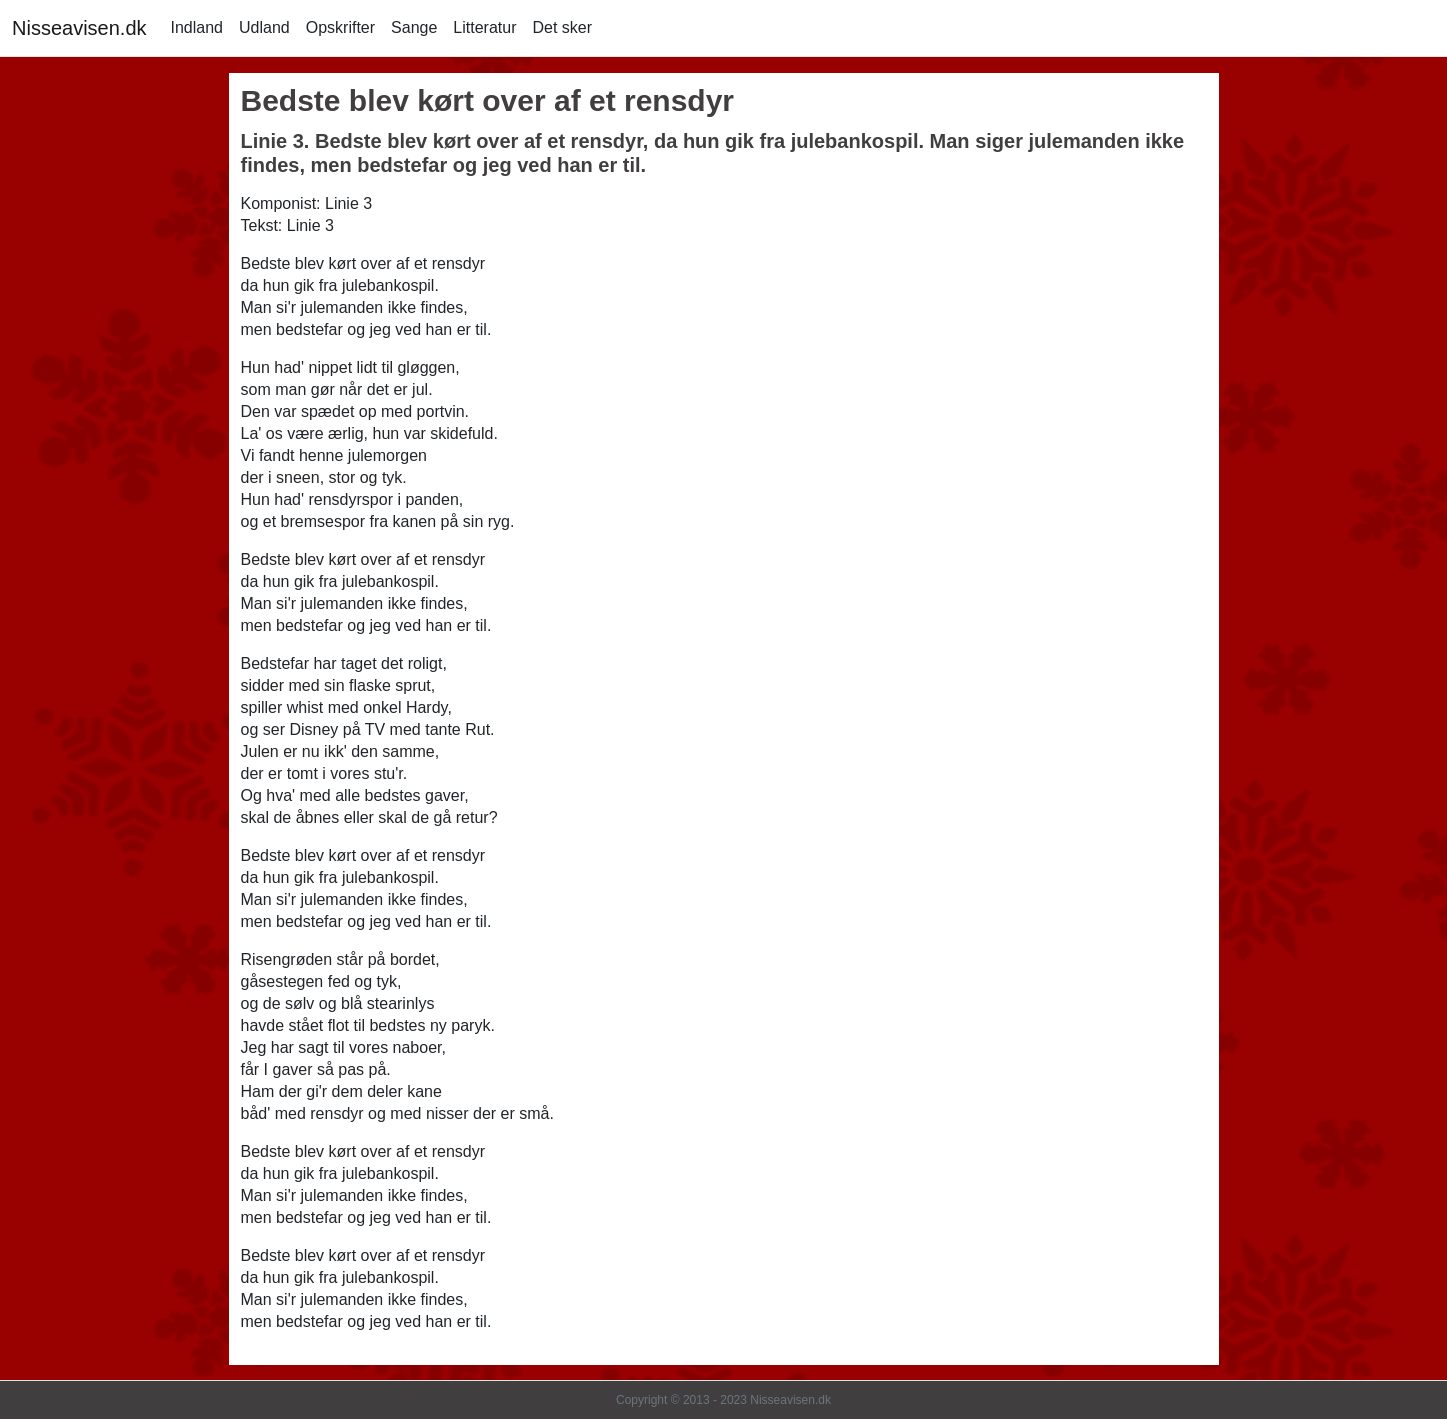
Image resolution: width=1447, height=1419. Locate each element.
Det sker (562, 27)
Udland (264, 27)
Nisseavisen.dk (79, 28)
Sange (414, 27)
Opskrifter (340, 27)
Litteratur (484, 27)
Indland (197, 27)
